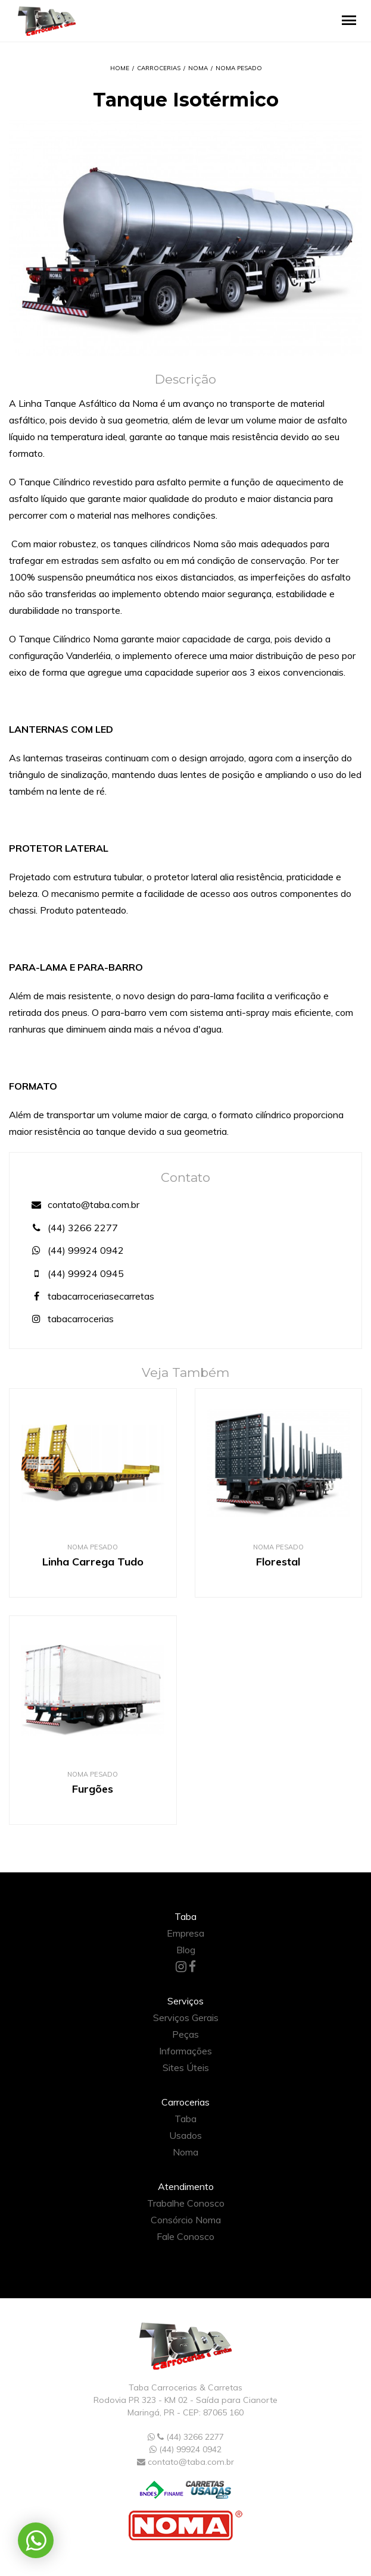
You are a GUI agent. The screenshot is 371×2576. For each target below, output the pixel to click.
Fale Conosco (185, 2236)
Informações (185, 2051)
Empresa (185, 1933)
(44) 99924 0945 (75, 1273)
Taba (185, 2119)
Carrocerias (158, 68)
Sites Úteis (186, 2067)
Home (119, 68)
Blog (185, 1950)
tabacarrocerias (70, 1319)
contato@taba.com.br (83, 1204)
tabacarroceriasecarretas (90, 1296)
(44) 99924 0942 (75, 1250)
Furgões (92, 1789)
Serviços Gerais (186, 2017)
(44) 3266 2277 (72, 1228)
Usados (185, 2135)
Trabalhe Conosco (186, 2203)
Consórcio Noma (186, 2220)
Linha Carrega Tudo (93, 1561)
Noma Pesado (239, 68)
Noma (198, 68)
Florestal (278, 1561)
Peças (185, 2034)
